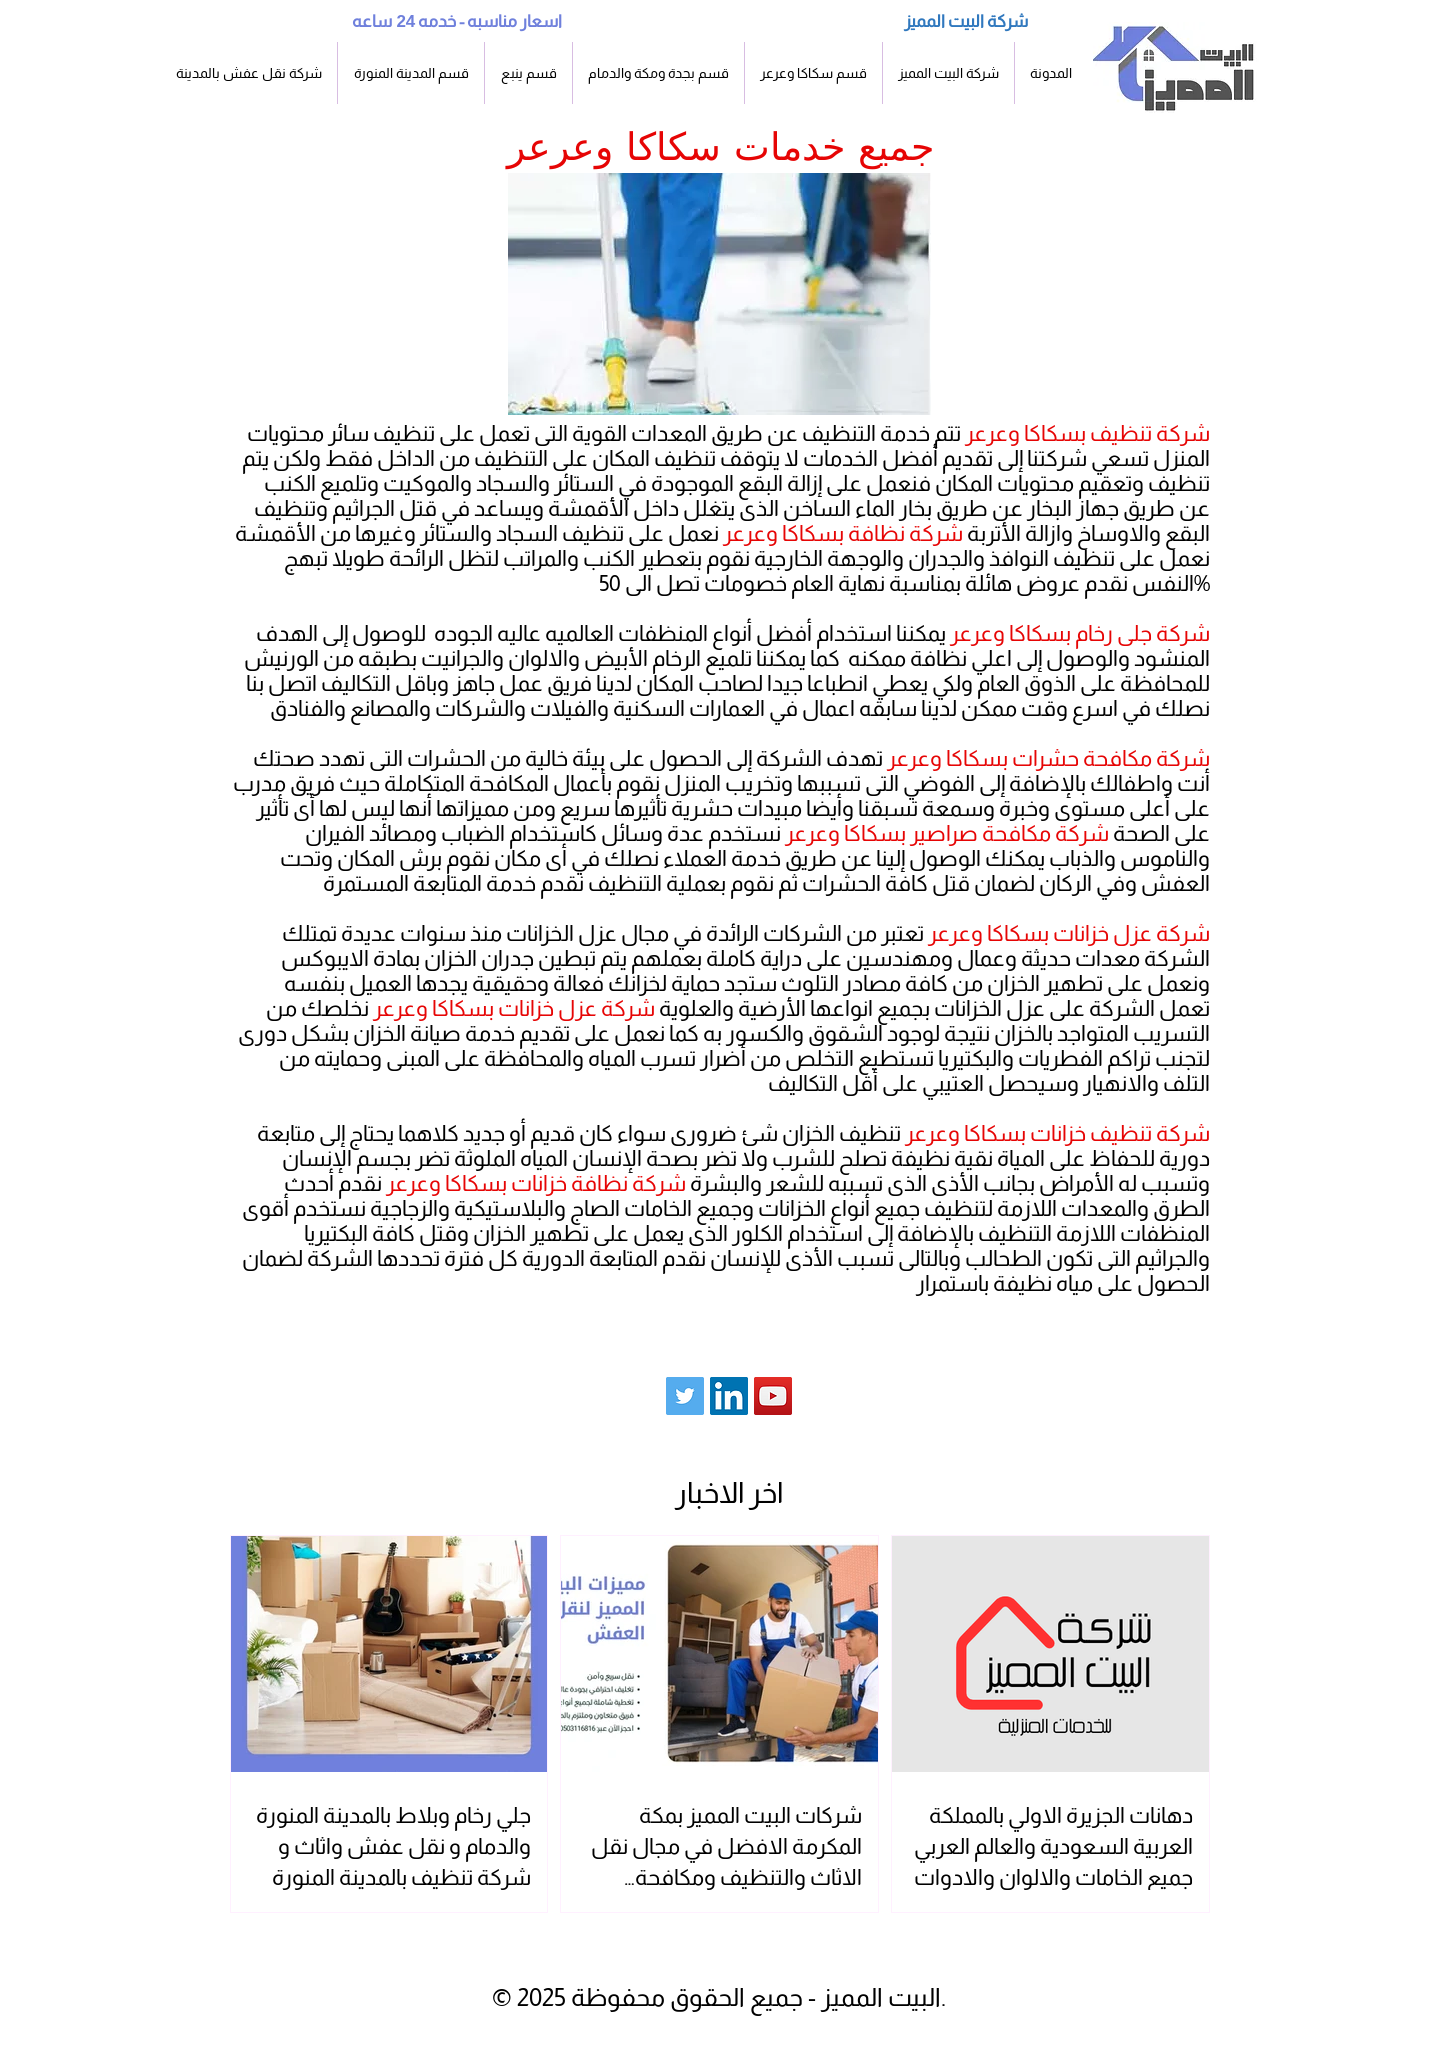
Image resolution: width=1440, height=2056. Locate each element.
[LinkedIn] (729, 1396)
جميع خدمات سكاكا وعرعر (720, 146)
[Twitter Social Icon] (685, 1396)
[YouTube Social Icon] (773, 1396)
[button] (411, 73)
